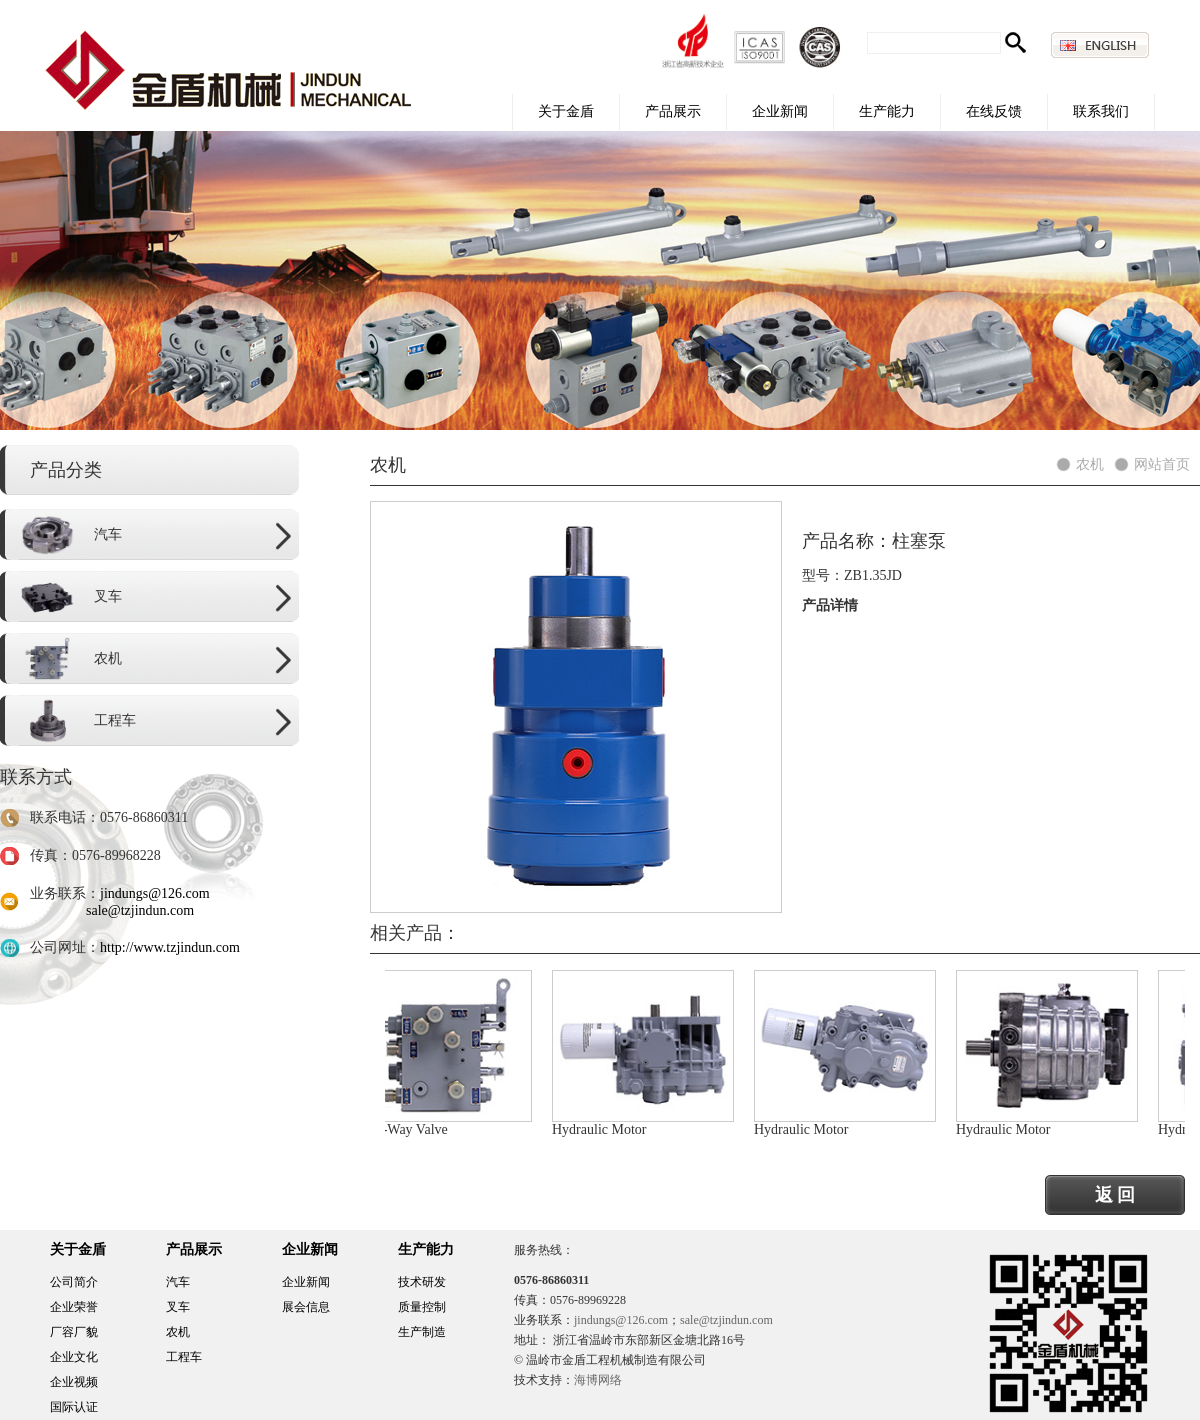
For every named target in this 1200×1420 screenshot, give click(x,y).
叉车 (178, 1307)
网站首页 (1162, 464)
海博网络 (598, 1380)
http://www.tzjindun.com (170, 947)
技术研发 (422, 1282)
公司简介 (74, 1282)
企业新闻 (780, 111)
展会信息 (306, 1307)
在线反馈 (994, 111)
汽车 (178, 1282)
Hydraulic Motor (603, 1129)
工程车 (184, 1357)
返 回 (1115, 1195)
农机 (1090, 464)
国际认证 (74, 1407)
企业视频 (74, 1382)
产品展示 (673, 111)
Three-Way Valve (403, 1129)
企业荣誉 (74, 1307)
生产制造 (422, 1332)
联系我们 (1101, 111)
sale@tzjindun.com (140, 910)
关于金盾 (566, 111)
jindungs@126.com (155, 893)
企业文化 (74, 1357)
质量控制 (422, 1307)
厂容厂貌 (74, 1332)
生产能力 (887, 111)
